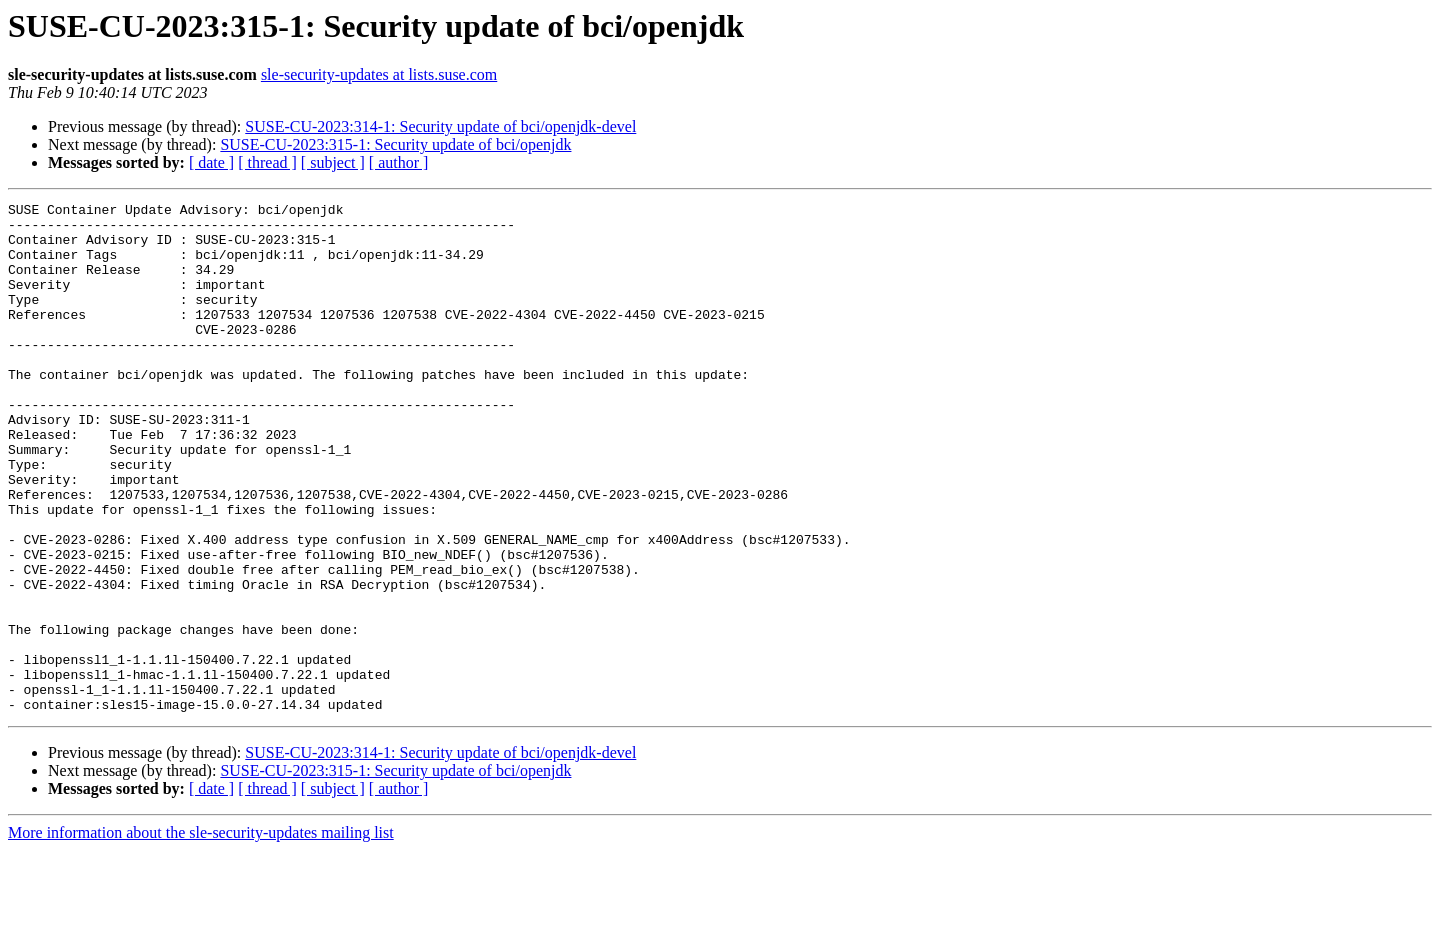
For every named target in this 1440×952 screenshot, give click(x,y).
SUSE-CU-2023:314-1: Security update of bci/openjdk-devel (440, 126)
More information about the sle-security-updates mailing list (201, 934)
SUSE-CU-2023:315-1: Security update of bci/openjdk (395, 144)
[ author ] (399, 162)
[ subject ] (333, 162)
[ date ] (211, 162)
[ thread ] (267, 162)
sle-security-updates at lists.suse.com (379, 74)
